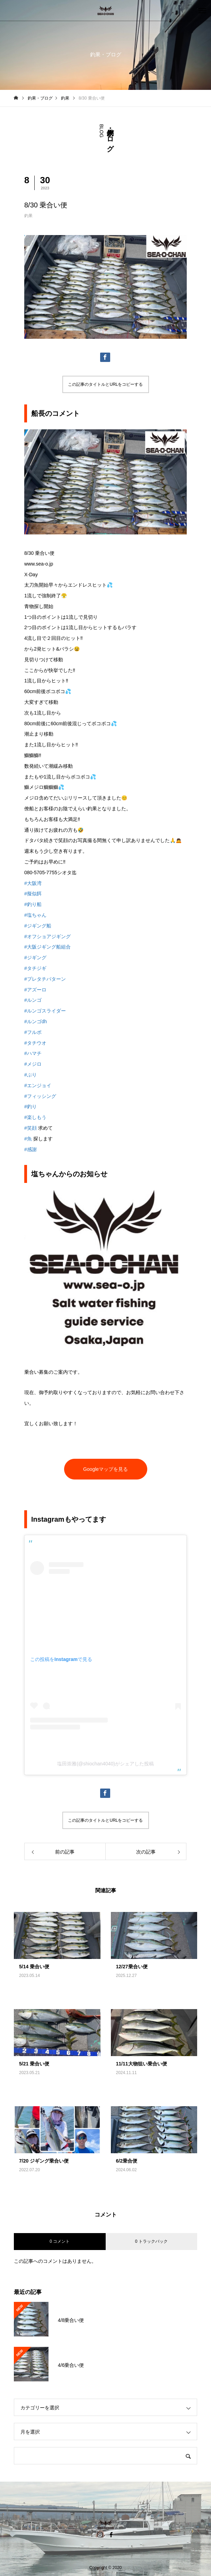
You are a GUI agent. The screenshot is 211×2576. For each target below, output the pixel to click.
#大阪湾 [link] (33, 883)
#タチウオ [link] (35, 1043)
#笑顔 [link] (30, 1128)
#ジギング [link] (35, 957)
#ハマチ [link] (33, 1053)
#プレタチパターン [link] (45, 979)
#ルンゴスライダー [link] (45, 1011)
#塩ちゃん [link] (35, 915)
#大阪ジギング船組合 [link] (47, 947)
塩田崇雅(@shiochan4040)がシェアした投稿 (105, 1763)
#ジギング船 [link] (37, 925)
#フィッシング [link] (40, 1096)
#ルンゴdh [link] (35, 1021)
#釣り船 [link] (33, 904)
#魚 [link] (28, 1138)
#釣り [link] (30, 1106)
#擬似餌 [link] (33, 893)
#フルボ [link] (33, 1032)
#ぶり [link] (30, 1074)
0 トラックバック (151, 2241)
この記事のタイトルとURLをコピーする (105, 384)
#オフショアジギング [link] (47, 936)
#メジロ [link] (33, 1064)
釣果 (28, 215)
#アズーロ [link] (35, 989)
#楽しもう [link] (35, 1117)
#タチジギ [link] (35, 968)
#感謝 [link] (30, 1149)
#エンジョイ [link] (37, 1085)
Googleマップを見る (105, 1469)
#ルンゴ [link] (33, 1000)
